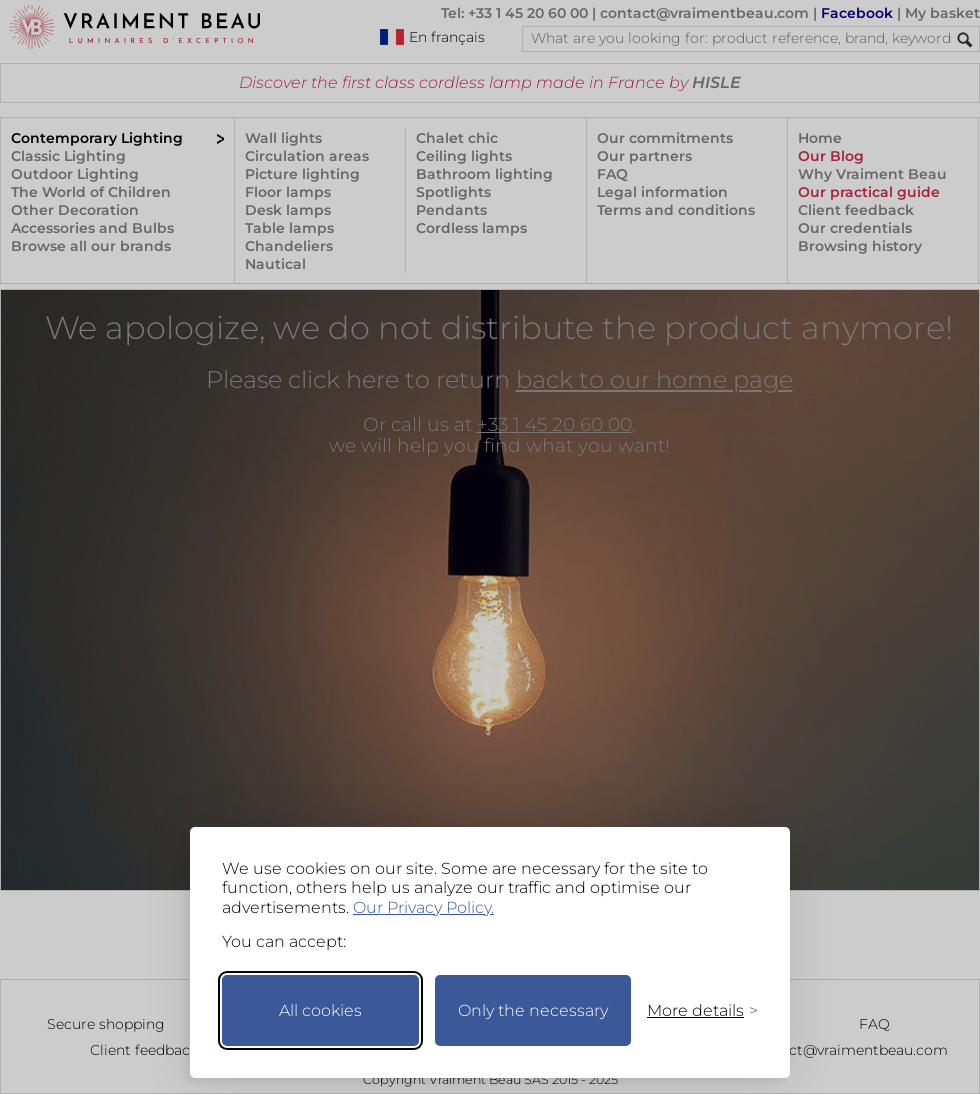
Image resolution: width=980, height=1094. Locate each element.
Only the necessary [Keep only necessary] (533, 1010)
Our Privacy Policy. (423, 907)
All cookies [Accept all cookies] (320, 1010)
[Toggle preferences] (694, 1010)
